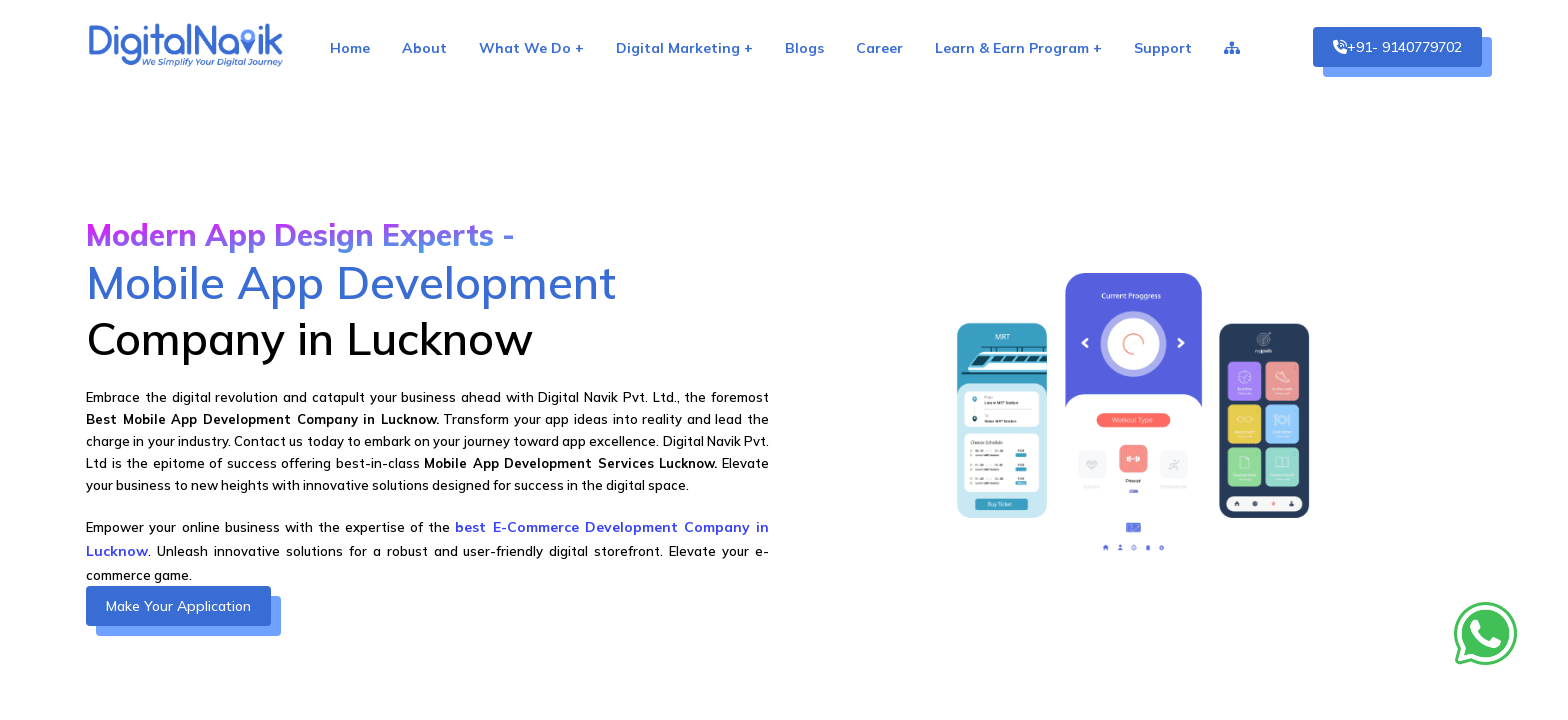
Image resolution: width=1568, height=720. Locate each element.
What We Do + (531, 48)
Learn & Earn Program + (1018, 48)
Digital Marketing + (684, 48)
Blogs (804, 48)
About (424, 48)
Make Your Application (178, 606)
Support (1163, 48)
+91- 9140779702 (1397, 47)
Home (350, 48)
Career (879, 48)
